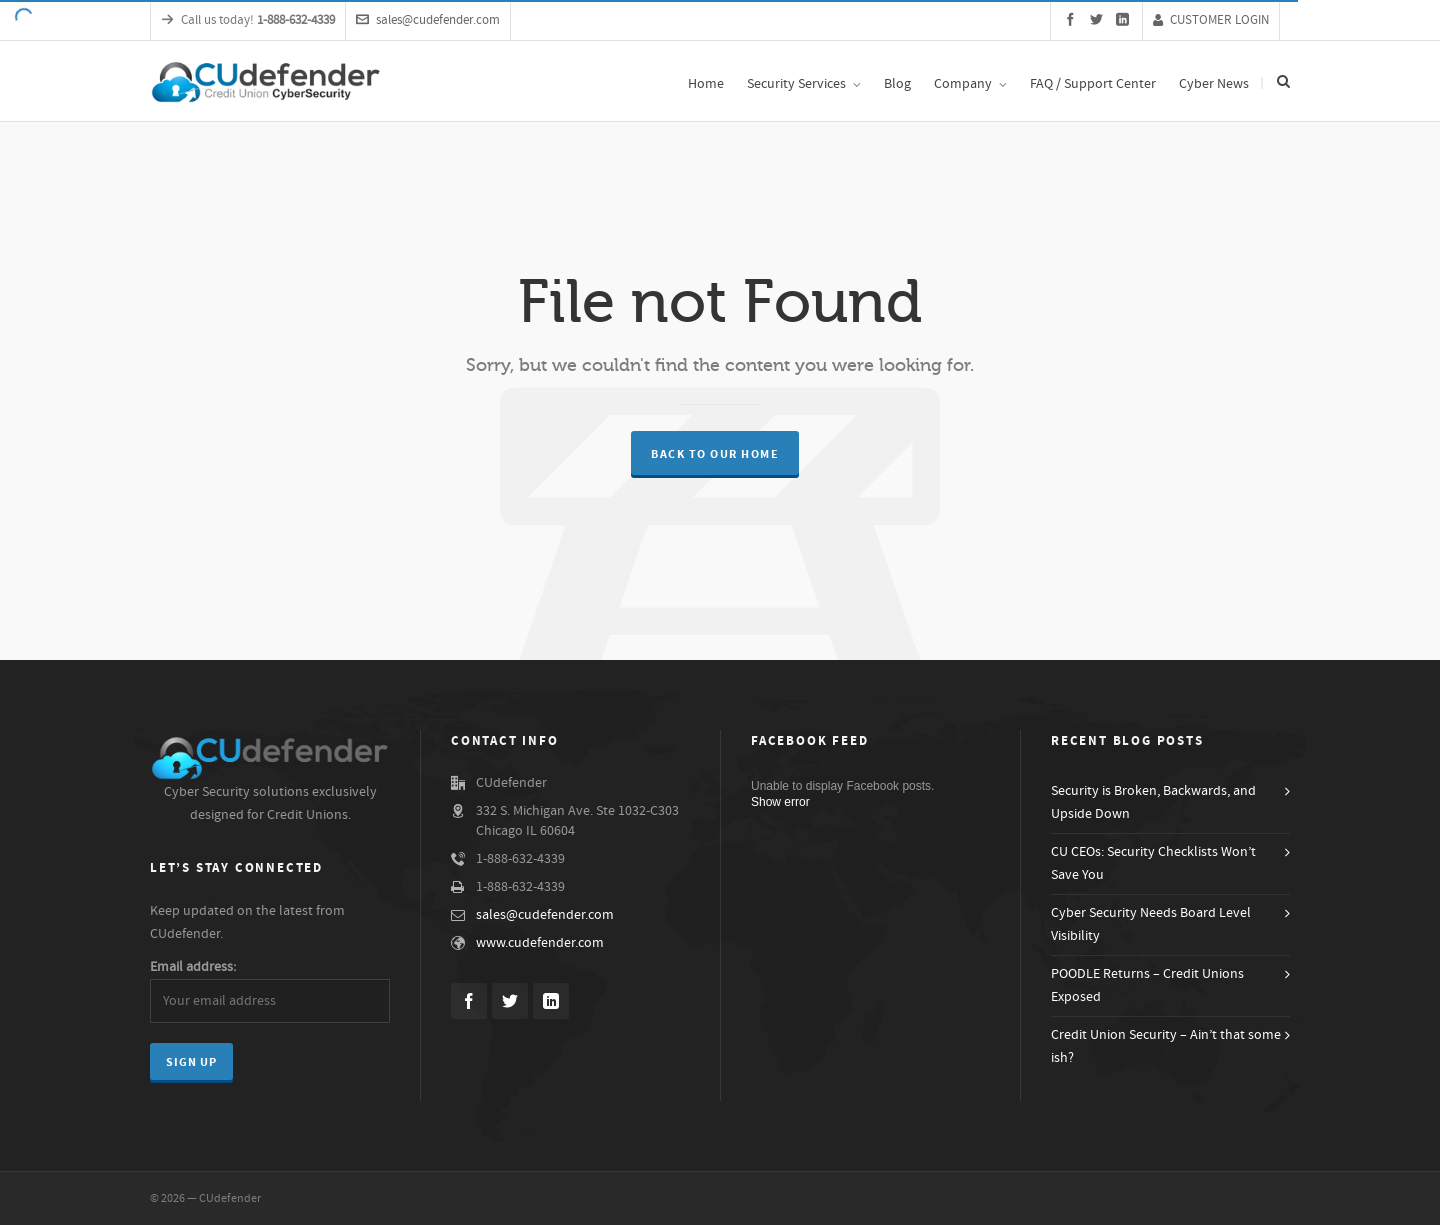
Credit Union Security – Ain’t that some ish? (1166, 1046)
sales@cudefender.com (428, 20)
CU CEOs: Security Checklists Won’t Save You (1153, 863)
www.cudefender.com (540, 943)
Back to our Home (715, 454)
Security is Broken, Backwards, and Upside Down (1153, 802)
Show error (780, 802)
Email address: (193, 967)
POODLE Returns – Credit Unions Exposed (1147, 985)
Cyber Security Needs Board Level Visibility (1151, 924)
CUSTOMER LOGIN (1211, 20)
